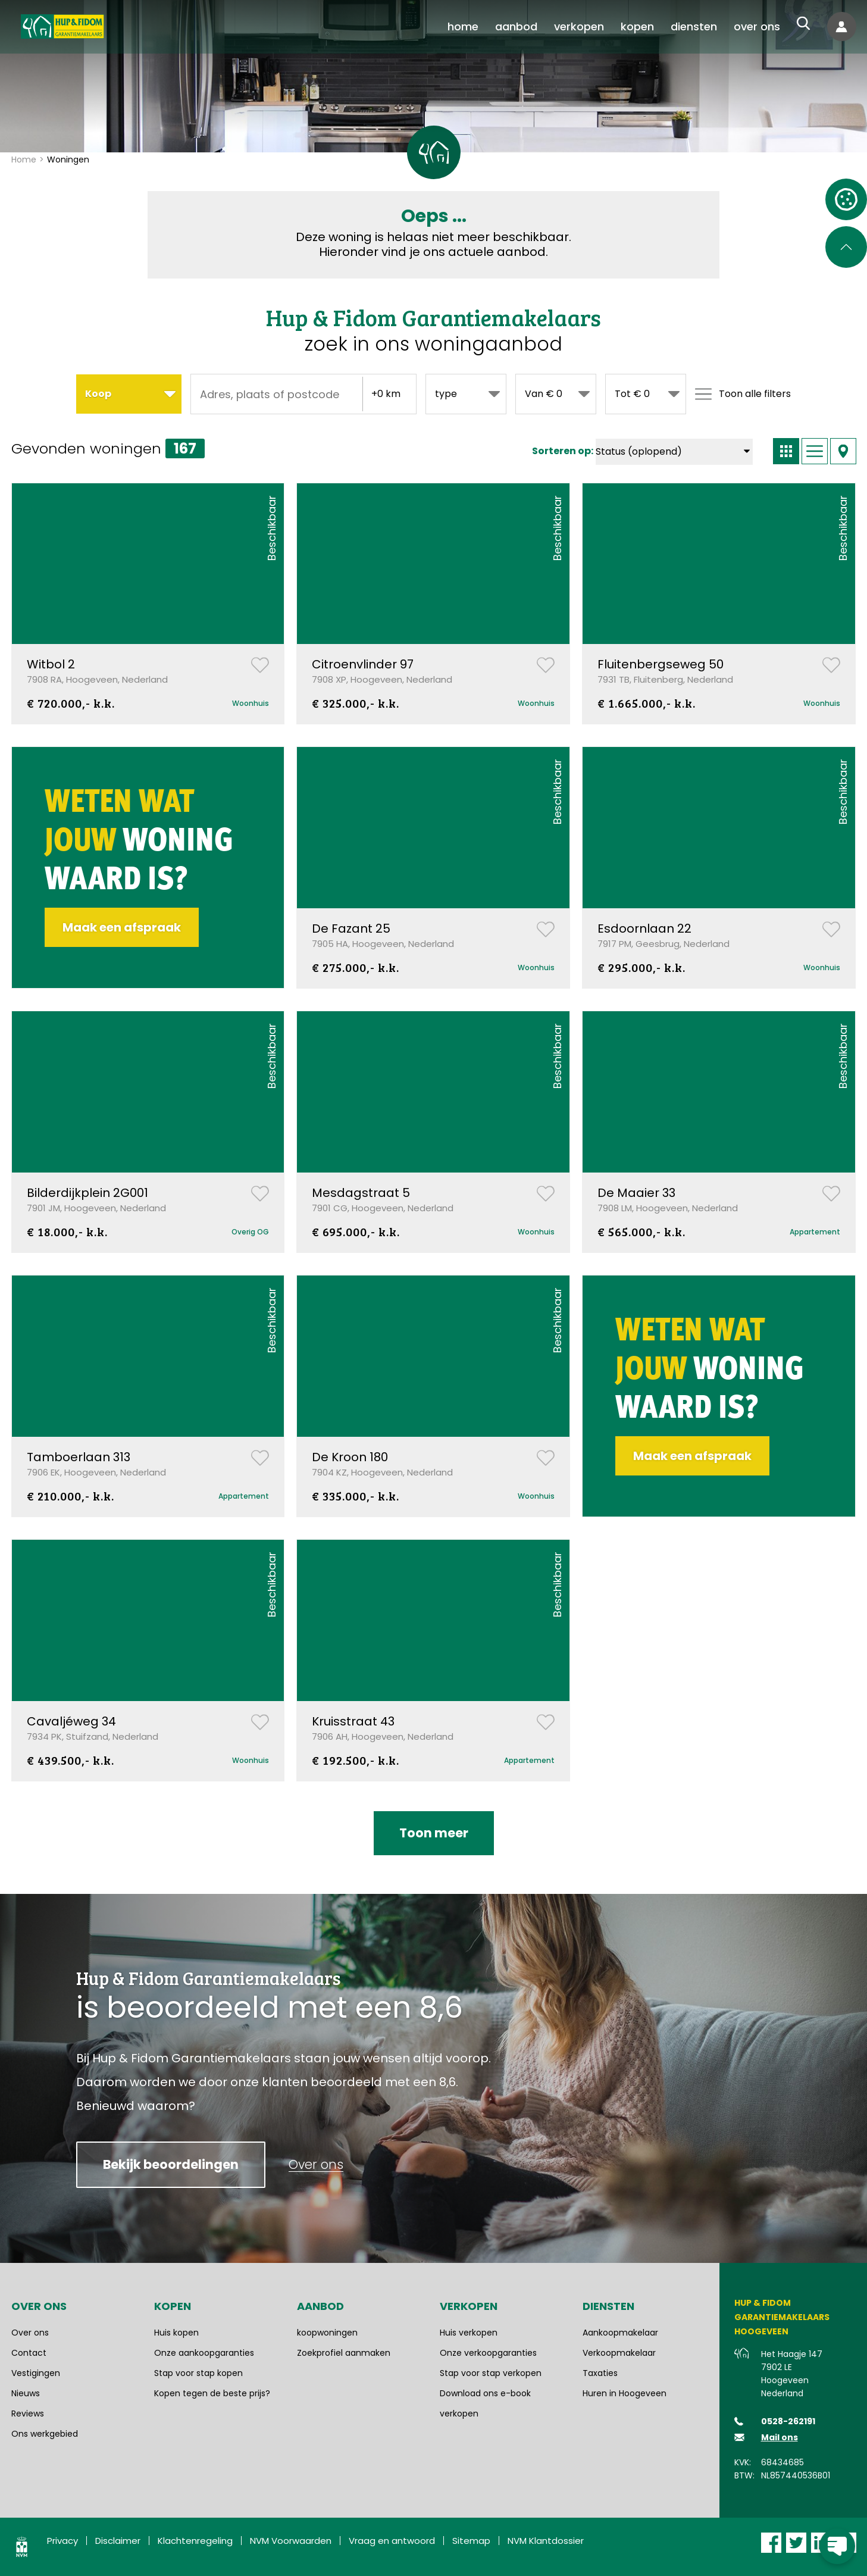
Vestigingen (35, 2373)
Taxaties (600, 2373)
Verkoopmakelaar (619, 2353)
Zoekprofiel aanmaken (343, 2353)
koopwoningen (327, 2333)
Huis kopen (176, 2333)
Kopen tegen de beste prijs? (212, 2393)
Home (23, 159)
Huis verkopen (468, 2333)
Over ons (30, 2333)
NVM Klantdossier (546, 2540)
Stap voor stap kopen (198, 2373)
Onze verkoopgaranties (488, 2353)
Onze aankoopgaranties (204, 2353)
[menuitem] (462, 27)
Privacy (62, 2540)
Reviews (27, 2413)
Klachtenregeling (195, 2540)
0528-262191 (788, 2421)
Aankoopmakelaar (620, 2333)
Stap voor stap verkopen (491, 2373)
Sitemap (471, 2540)
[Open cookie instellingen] (846, 199)
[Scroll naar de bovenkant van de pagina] (846, 247)
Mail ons (779, 2437)
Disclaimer (117, 2540)
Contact (28, 2353)
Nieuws (25, 2393)
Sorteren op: (562, 451)
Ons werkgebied (44, 2434)
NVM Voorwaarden (290, 2540)
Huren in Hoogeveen (624, 2393)
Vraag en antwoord (392, 2540)
